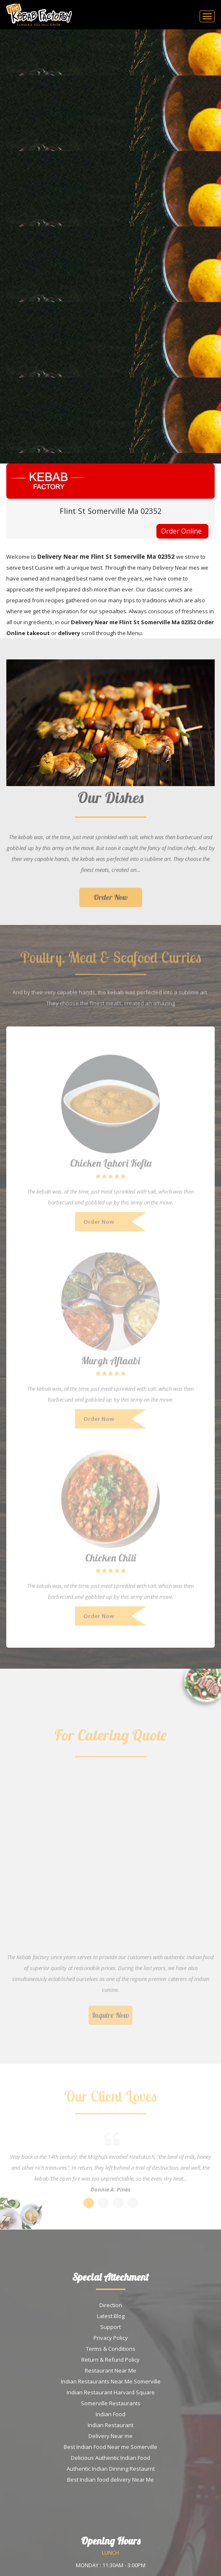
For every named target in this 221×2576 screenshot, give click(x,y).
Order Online (181, 531)
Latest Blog (111, 2316)
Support (110, 2327)
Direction (110, 2305)
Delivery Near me (110, 2436)
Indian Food (110, 2414)
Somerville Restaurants (110, 2403)
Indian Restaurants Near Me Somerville (111, 2381)
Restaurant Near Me (110, 2370)
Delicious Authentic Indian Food (110, 2457)
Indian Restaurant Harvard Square (111, 2392)
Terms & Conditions (110, 2348)
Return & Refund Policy (110, 2359)
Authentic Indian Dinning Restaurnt (111, 2468)
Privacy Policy (111, 2338)
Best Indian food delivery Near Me (110, 2479)
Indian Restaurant (110, 2425)
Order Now (111, 901)
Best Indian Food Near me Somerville (110, 2447)
